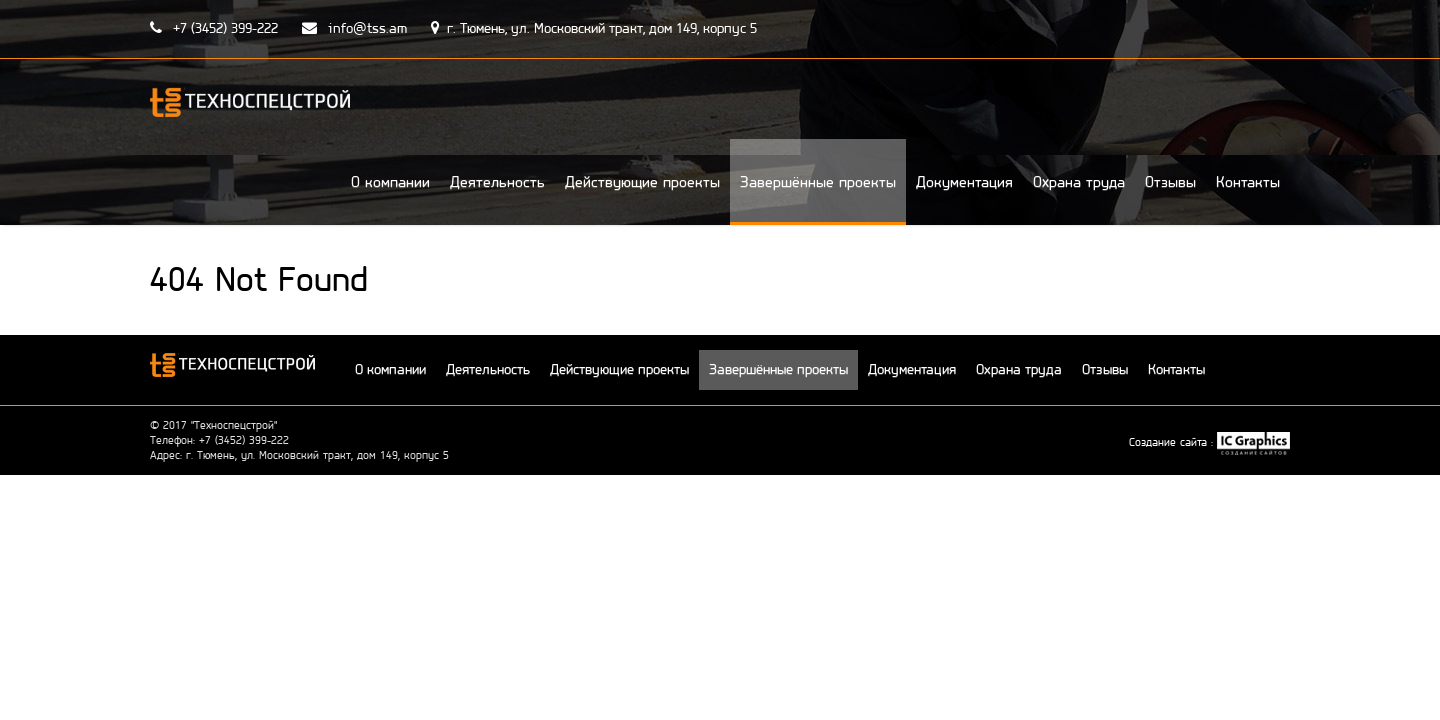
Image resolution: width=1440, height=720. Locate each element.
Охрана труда (1079, 182)
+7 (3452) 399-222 (214, 28)
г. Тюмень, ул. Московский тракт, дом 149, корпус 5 (594, 28)
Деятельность (497, 182)
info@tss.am (354, 28)
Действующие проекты (642, 182)
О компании (390, 182)
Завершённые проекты (818, 182)
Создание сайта (1170, 442)
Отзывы (1170, 182)
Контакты (1248, 182)
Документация (964, 182)
